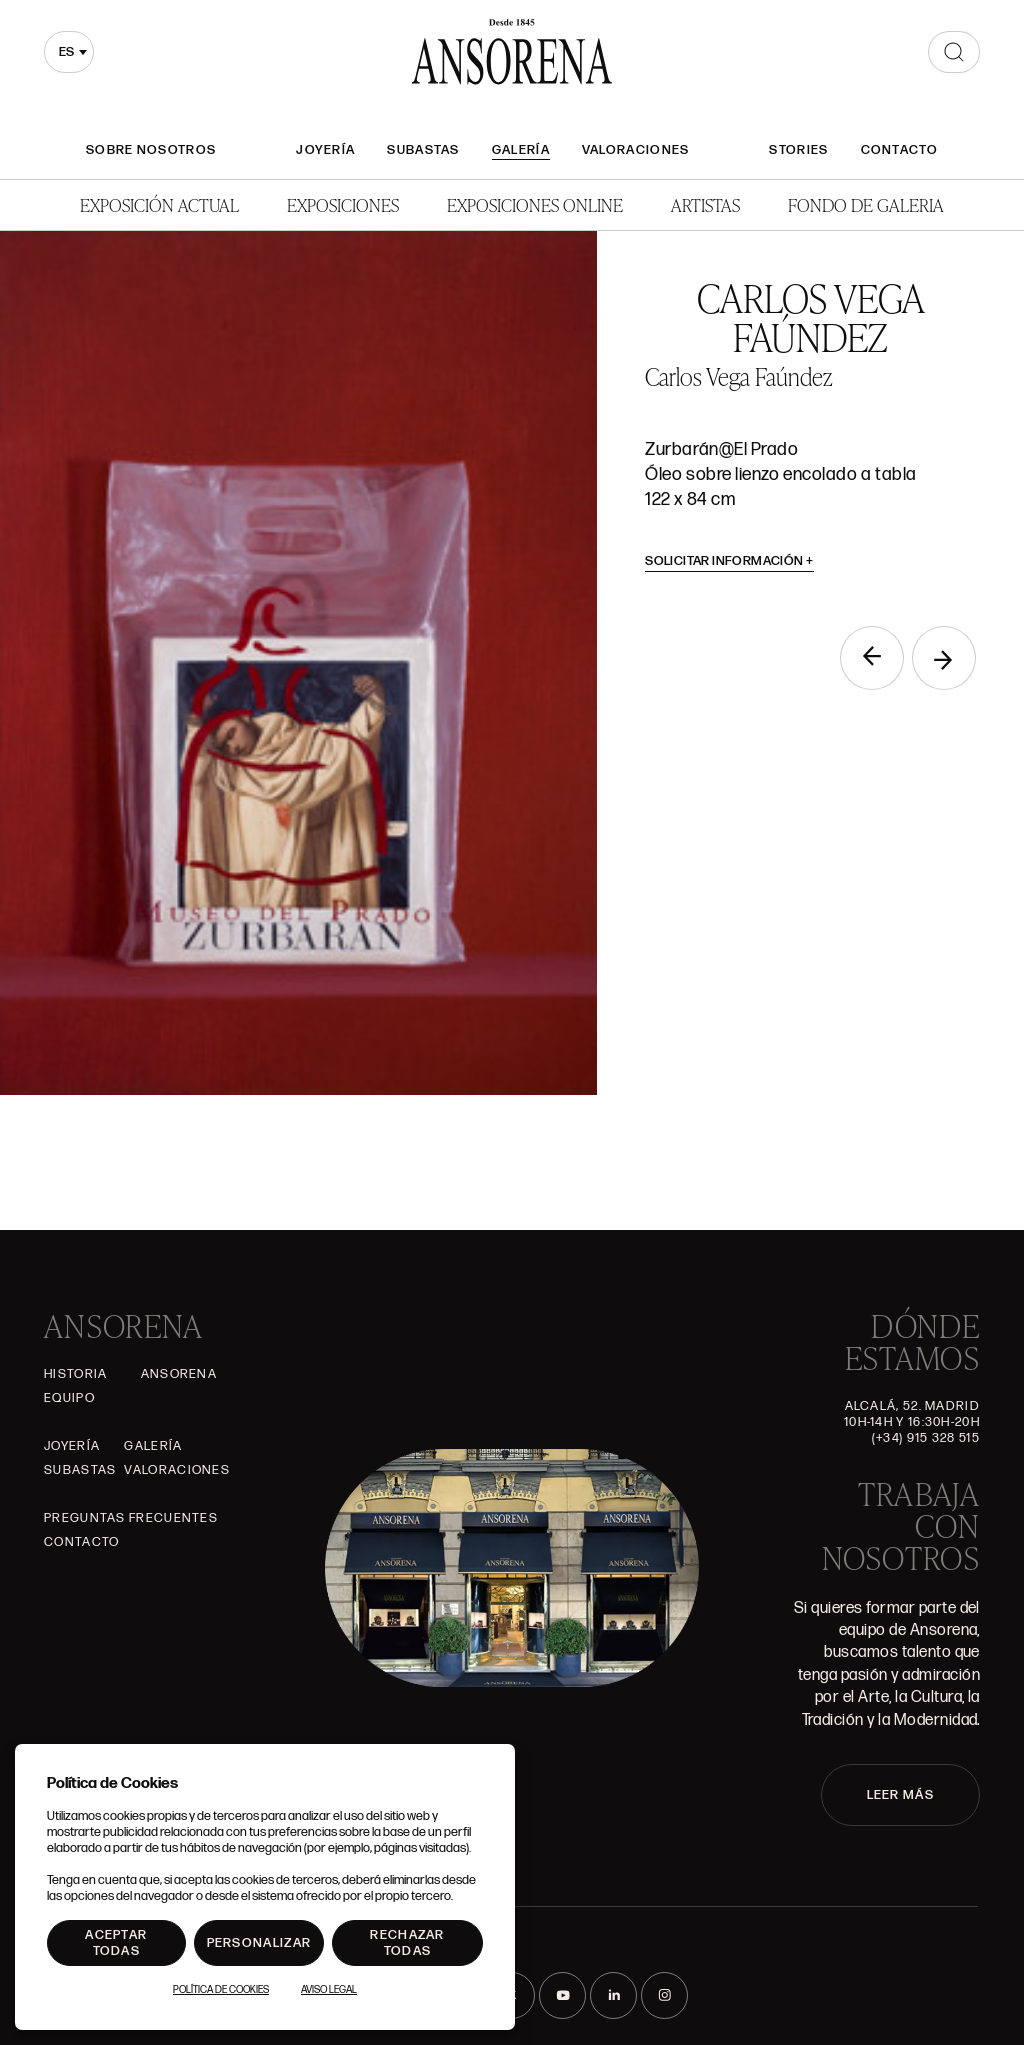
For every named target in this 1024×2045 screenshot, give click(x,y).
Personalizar (259, 1943)
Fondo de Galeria (866, 204)
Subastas (423, 150)
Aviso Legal (329, 1990)
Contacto (899, 150)
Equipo (69, 1398)
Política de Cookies (221, 1990)
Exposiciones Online (535, 204)
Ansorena (179, 1374)
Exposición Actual (159, 204)
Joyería (325, 150)
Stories (798, 150)
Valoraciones (636, 150)
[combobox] (69, 52)
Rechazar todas (407, 1943)
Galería (521, 150)
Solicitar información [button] (729, 561)
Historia (75, 1374)
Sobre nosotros (151, 150)
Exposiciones (343, 204)
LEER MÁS (900, 1795)
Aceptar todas (116, 1943)
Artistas (705, 204)
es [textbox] (66, 52)
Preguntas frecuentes (131, 1518)
